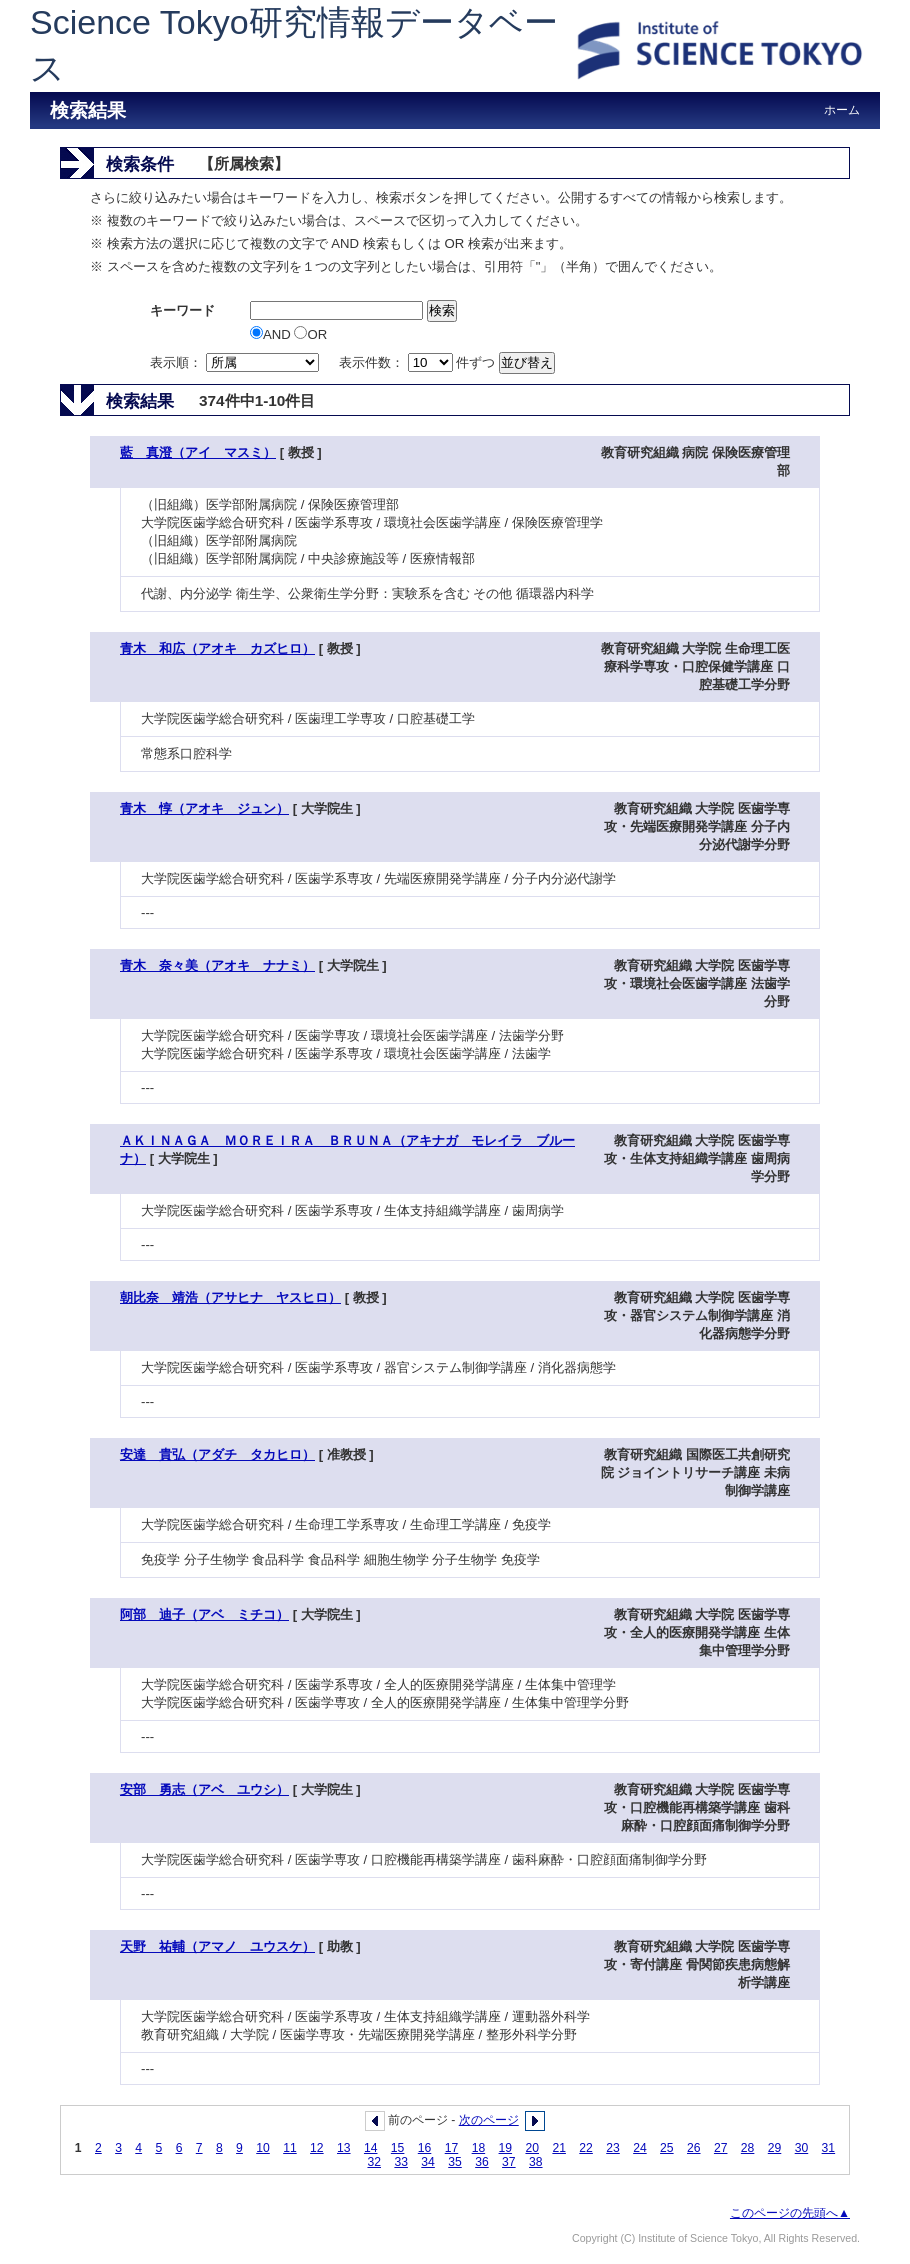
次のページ (489, 2120)
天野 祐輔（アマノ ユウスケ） (217, 1946)
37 (509, 2162)
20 (532, 2148)
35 (455, 2162)
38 (536, 2162)
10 (263, 2148)
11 (290, 2148)
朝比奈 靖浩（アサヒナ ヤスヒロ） (230, 1297)
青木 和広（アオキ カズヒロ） (217, 648)
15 (398, 2148)
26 (694, 2148)
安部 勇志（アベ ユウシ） (204, 1789)
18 (479, 2148)
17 (452, 2148)
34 (428, 2162)
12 (317, 2148)
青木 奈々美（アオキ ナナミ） (217, 965)
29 (775, 2148)
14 (371, 2148)
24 (640, 2148)
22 (586, 2148)
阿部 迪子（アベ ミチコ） (204, 1614)
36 (482, 2162)
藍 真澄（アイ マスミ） (198, 452)
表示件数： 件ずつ (419, 362)
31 (829, 2148)
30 (802, 2148)
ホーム (842, 110)
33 (401, 2162)
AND (272, 334)
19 (506, 2148)
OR (310, 334)
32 (374, 2162)
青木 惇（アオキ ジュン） (204, 808)
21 (559, 2148)
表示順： (236, 362)
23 (613, 2148)
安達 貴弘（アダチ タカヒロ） (217, 1454)
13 (344, 2148)
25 (667, 2148)
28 (748, 2148)
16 (425, 2148)
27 (721, 2148)
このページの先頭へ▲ (790, 2213)
